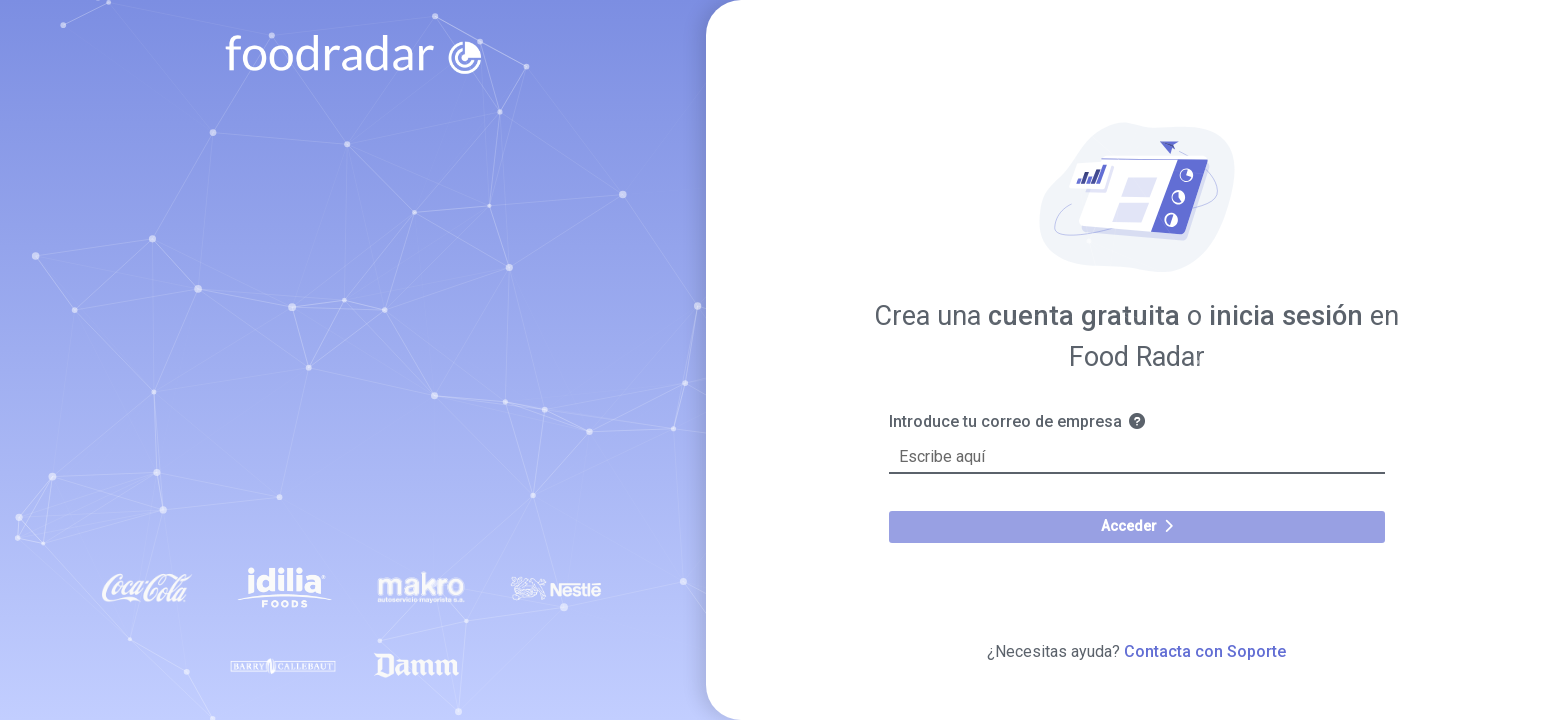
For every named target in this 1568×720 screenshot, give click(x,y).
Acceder (1137, 526)
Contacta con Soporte (1205, 651)
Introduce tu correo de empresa (1027, 421)
